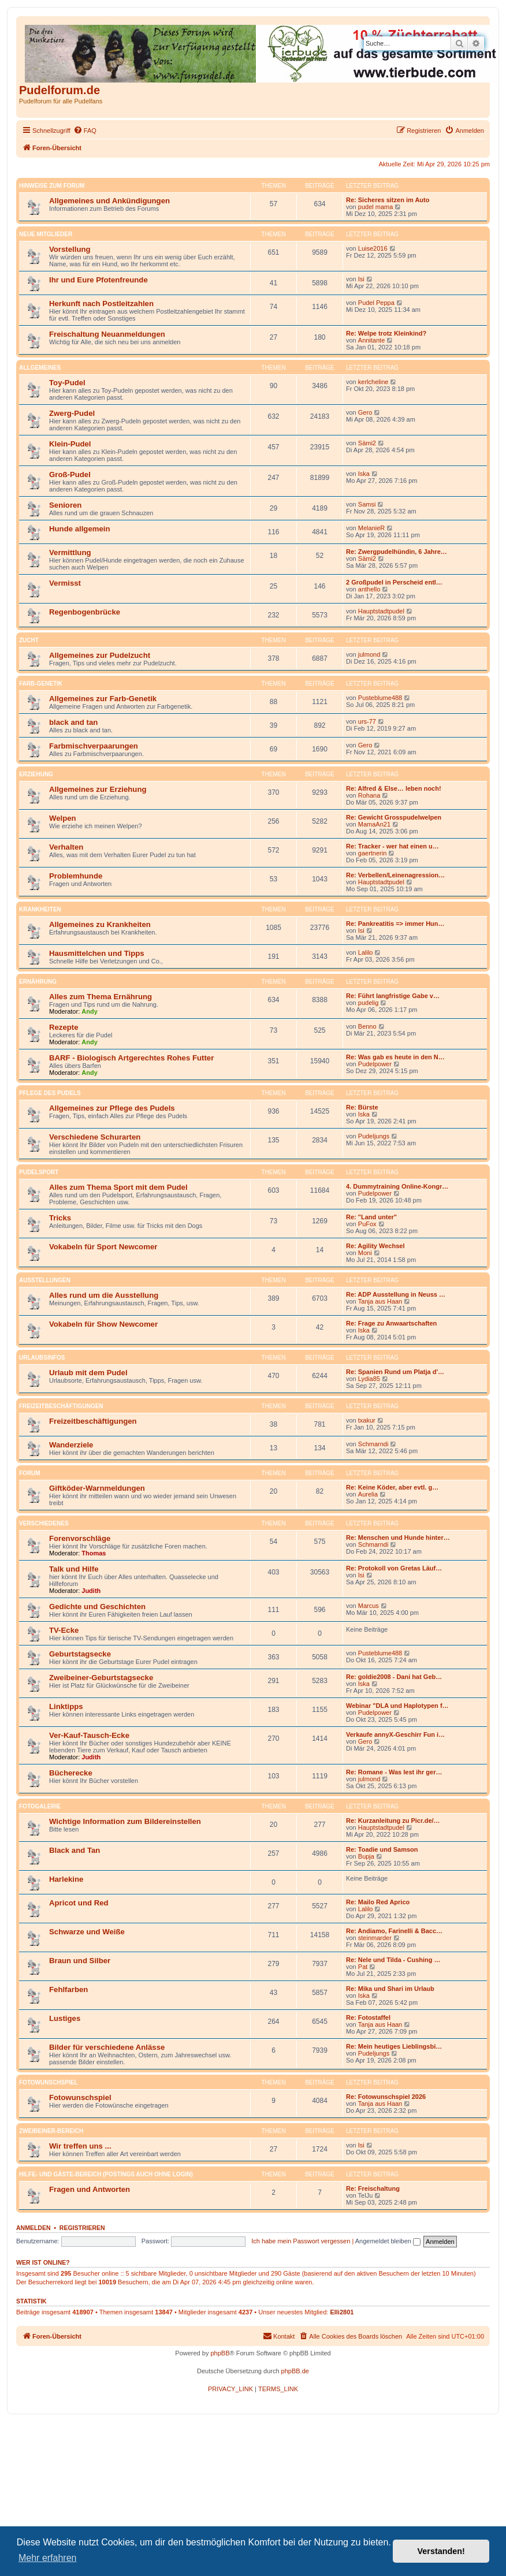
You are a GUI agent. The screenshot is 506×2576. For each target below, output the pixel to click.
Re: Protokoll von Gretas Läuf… (394, 1568)
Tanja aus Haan (380, 1301)
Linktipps (66, 1706)
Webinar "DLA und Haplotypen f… (397, 1705)
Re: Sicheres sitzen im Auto (387, 199)
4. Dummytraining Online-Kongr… (397, 1186)
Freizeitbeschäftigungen (61, 1406)
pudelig (368, 1002)
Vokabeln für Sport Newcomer (103, 1246)
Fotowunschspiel (48, 2082)
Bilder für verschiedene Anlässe (107, 2047)
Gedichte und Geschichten (97, 1606)
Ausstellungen (44, 1280)
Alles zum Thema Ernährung (100, 996)
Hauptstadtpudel (381, 611)
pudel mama (375, 206)
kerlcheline (373, 381)
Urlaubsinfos (42, 1357)
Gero (365, 412)
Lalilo (365, 952)
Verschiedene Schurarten (94, 1137)
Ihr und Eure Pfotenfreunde (98, 280)
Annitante (371, 340)
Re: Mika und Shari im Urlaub (390, 1988)
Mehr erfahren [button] (47, 2558)
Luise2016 (373, 248)
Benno (367, 1026)
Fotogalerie (40, 1806)
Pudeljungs (373, 1136)
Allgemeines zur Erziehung (98, 789)
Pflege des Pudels (50, 1093)
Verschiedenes (44, 1523)
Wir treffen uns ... (80, 2146)
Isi (361, 279)
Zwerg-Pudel (72, 413)
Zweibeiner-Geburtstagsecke (101, 1677)
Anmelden (33, 2227)
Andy (89, 1011)
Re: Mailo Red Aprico (378, 1902)
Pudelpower (375, 1063)
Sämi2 (367, 443)
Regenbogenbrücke (84, 612)
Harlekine (66, 1879)
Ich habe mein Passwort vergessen (300, 2241)
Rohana (369, 795)
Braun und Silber (79, 1960)
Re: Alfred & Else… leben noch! (393, 788)
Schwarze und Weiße (87, 1931)
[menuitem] (84, 130)
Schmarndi (373, 1443)
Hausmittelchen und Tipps (96, 953)
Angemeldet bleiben (388, 2241)
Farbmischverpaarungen (93, 746)
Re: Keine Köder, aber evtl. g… (392, 1487)
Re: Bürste (362, 1107)
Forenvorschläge (79, 1538)
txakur (366, 1420)
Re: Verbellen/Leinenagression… (395, 875)
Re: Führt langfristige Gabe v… (393, 995)
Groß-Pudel (70, 474)
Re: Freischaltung (373, 2188)
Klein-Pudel (70, 444)
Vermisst (65, 583)
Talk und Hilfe (73, 1569)
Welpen (62, 818)
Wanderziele (71, 1444)
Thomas (93, 1553)
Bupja (366, 1856)
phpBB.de (295, 2370)
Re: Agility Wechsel (375, 1245)
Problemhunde (75, 876)
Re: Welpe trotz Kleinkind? (386, 333)
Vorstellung (70, 249)
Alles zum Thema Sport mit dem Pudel (118, 1187)
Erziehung (36, 774)
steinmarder (375, 1937)
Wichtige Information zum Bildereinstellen (125, 1821)
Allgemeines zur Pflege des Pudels (112, 1108)
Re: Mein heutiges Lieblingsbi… (394, 2046)
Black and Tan (74, 1850)
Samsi (367, 504)
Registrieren (82, 2227)
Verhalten (66, 847)
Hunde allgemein (79, 528)
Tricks (60, 1217)
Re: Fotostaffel (368, 2017)
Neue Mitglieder (45, 234)
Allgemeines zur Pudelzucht (99, 655)
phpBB (219, 2353)
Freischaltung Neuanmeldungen (107, 334)
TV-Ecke (64, 1630)
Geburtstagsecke (80, 1654)
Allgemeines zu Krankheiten (100, 924)
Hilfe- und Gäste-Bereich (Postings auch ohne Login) (106, 2174)
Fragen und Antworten (89, 2189)
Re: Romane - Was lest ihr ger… (394, 1772)
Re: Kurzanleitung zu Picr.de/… (393, 1820)
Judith (91, 1590)
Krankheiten (40, 909)
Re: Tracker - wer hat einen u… (392, 846)
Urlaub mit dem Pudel (88, 1372)
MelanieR (371, 527)
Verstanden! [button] (441, 2551)
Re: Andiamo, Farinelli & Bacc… (394, 1930)
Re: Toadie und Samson (382, 1849)
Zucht (29, 640)
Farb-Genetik (40, 683)
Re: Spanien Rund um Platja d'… (395, 1371)
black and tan (73, 722)
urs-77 (367, 721)
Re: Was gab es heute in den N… (395, 1057)
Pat (363, 1966)
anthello (369, 589)
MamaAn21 (374, 824)
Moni (365, 1252)
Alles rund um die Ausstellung (103, 1295)
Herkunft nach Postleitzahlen (101, 303)
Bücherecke (70, 1773)
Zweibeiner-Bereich (51, 2131)
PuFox (367, 1223)
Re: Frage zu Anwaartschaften (391, 1323)
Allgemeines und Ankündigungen (109, 200)
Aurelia (368, 1494)
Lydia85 (369, 1378)
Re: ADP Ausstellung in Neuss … (395, 1294)
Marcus (368, 1605)
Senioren (65, 505)
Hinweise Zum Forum (51, 186)
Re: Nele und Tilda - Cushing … (393, 1959)
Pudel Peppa (376, 302)
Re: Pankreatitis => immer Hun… (395, 923)
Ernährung (38, 981)
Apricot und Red (79, 1903)
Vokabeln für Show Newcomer (103, 1324)
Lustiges (64, 2018)
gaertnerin (372, 853)
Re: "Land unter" (371, 1216)
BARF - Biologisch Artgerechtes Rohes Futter (131, 1058)
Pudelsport (38, 1172)
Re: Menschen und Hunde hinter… (398, 1537)
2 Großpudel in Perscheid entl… (394, 582)
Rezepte (64, 1027)
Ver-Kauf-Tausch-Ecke (89, 1735)
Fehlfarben (68, 1989)
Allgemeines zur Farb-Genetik (103, 698)
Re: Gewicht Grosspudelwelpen (393, 817)
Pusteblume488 (380, 697)
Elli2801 (342, 2312)
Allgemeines (40, 367)
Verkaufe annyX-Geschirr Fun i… (395, 1734)
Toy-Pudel (67, 382)
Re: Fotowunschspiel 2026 (386, 2096)
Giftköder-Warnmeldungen (97, 1488)
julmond (369, 654)
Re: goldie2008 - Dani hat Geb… (394, 1676)
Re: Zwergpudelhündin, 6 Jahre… (396, 551)
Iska (364, 473)
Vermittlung (70, 552)
